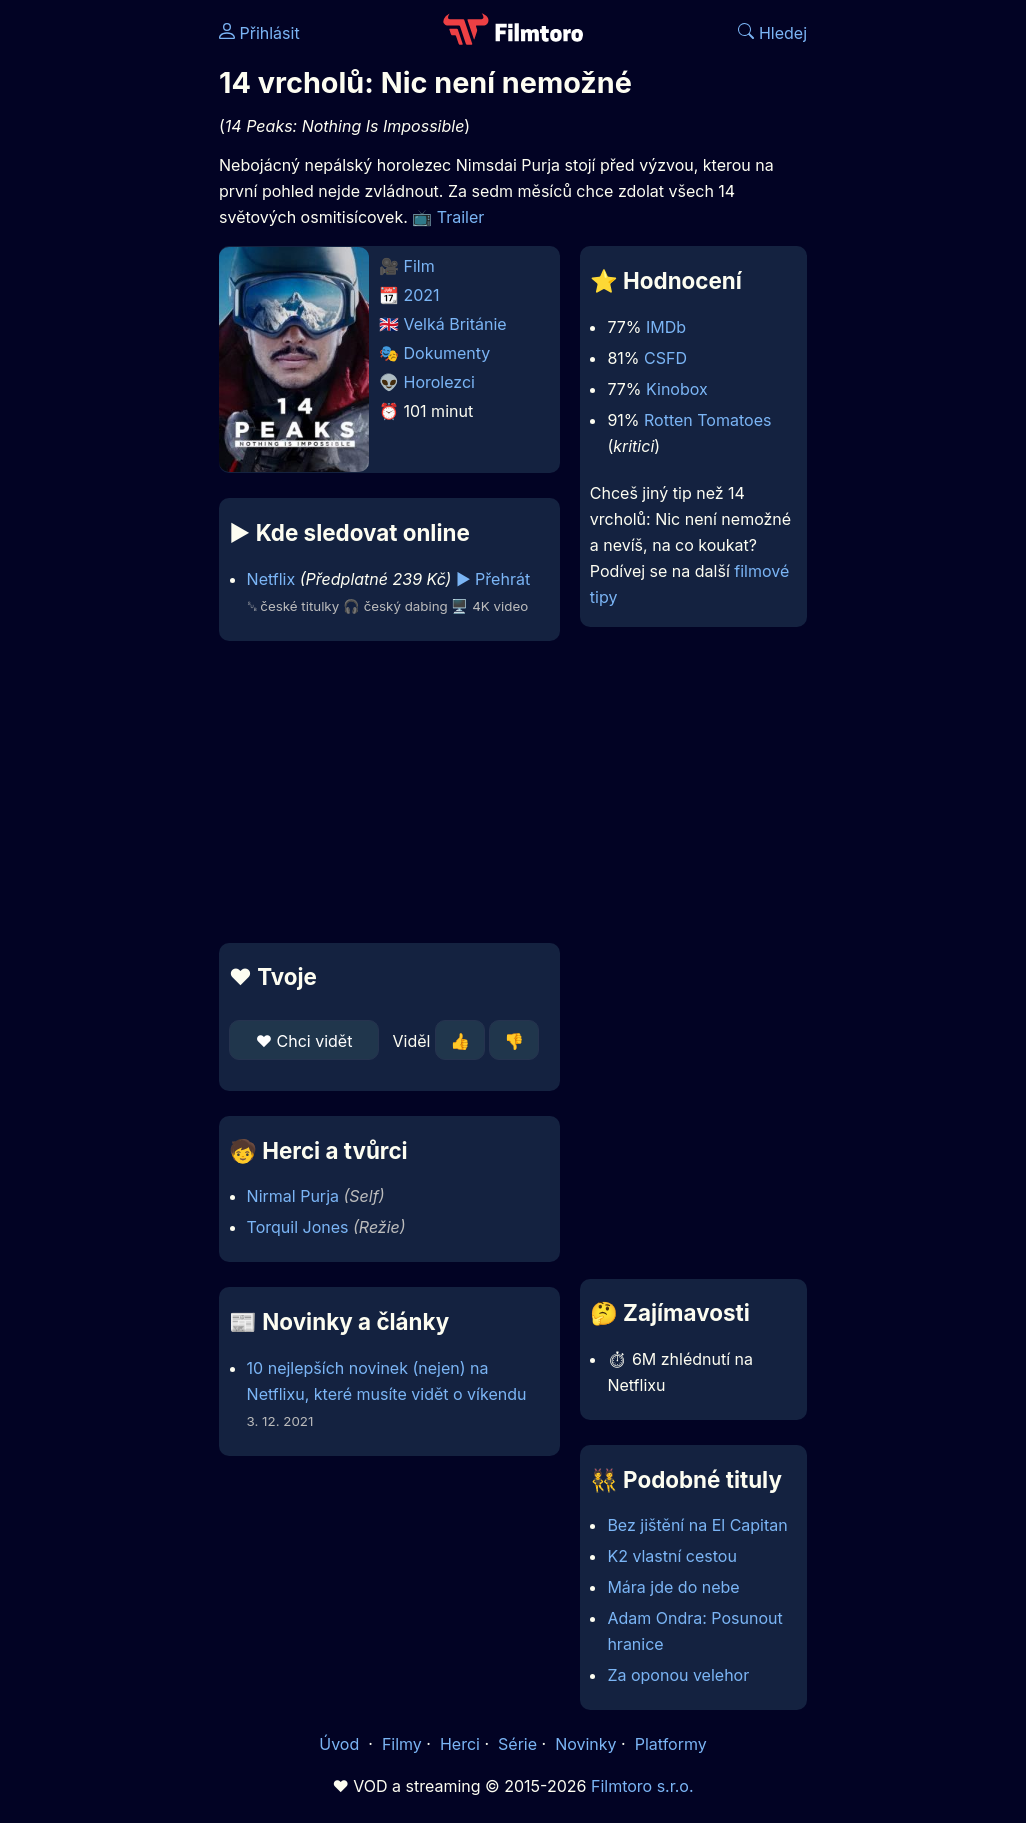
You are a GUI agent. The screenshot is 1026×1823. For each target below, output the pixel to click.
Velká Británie (455, 324)
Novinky (585, 1744)
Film (419, 266)
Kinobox (677, 389)
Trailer (461, 217)
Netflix (271, 579)
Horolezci (439, 382)
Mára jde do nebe (673, 1587)
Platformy (671, 1744)
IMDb (666, 327)
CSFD (665, 358)
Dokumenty (447, 353)
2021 (422, 295)
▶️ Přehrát (493, 579)
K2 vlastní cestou (672, 1556)
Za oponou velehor (678, 1675)
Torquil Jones (298, 1227)
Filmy (402, 1744)
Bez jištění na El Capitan (697, 1525)
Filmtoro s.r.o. (642, 1786)
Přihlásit (259, 33)
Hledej (772, 33)
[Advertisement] (383, 792)
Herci (460, 1744)
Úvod (341, 1744)
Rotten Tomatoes (707, 420)
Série (517, 1744)
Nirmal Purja (293, 1196)
